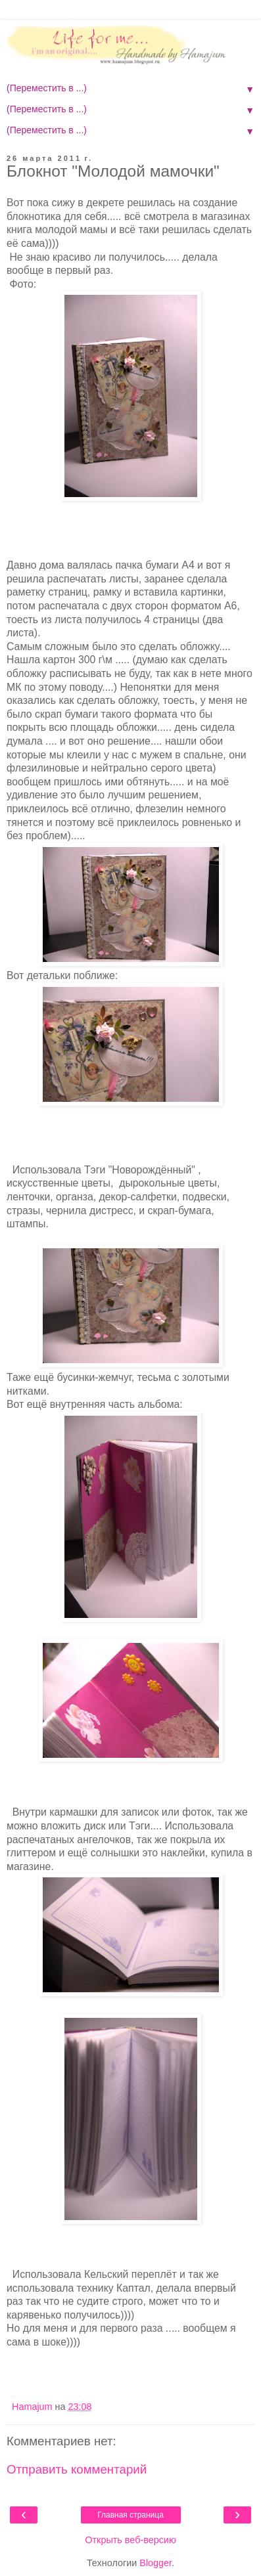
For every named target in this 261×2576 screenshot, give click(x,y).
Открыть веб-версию (130, 2540)
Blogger (155, 2563)
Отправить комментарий (77, 2469)
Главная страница (130, 2515)
